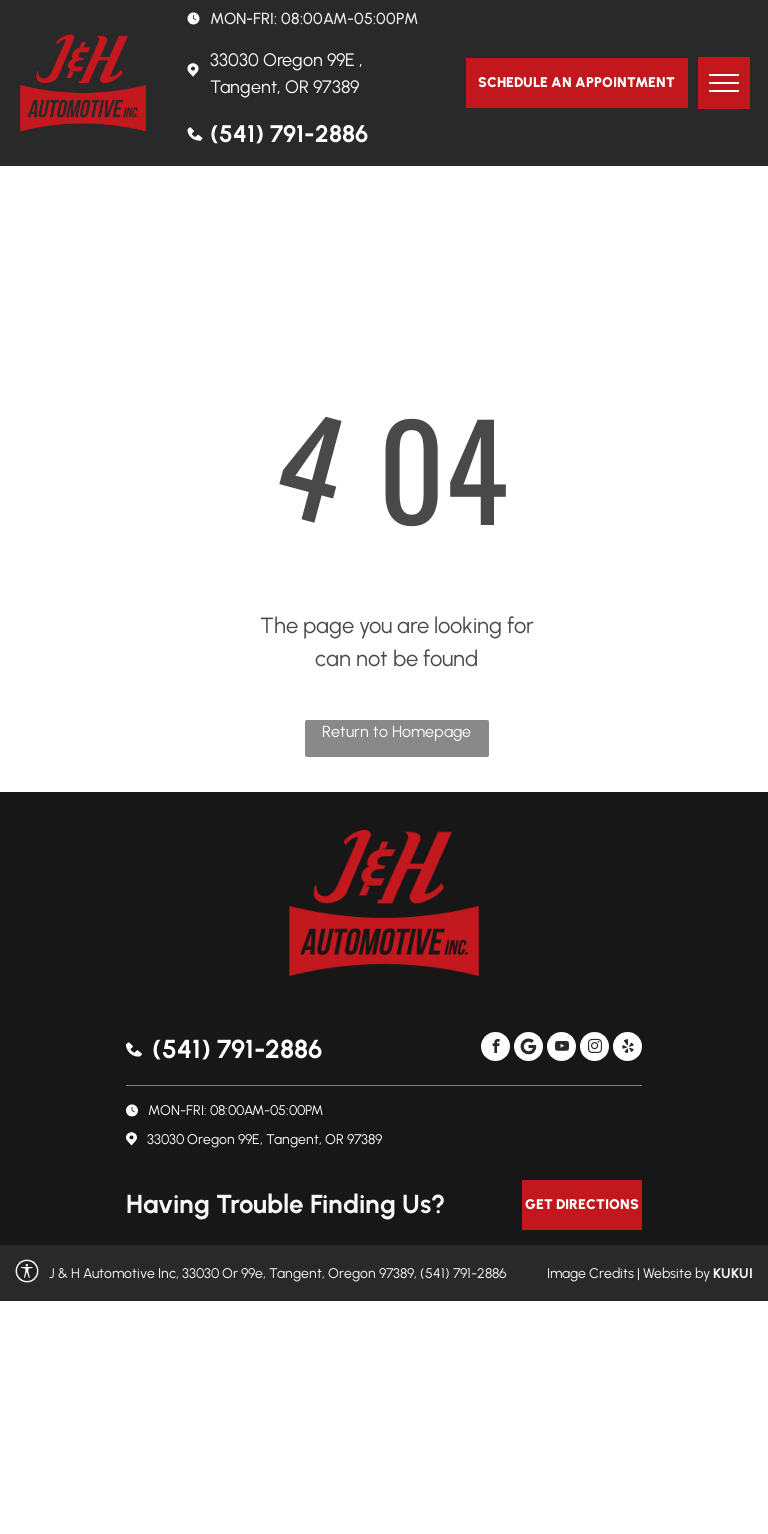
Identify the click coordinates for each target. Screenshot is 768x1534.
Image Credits (590, 1273)
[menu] (724, 83)
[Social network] (528, 1049)
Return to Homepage (396, 731)
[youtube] (561, 1049)
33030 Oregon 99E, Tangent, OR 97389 (264, 1139)
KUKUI (733, 1273)
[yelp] (627, 1049)
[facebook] (495, 1049)
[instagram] (594, 1049)
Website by (676, 1273)
